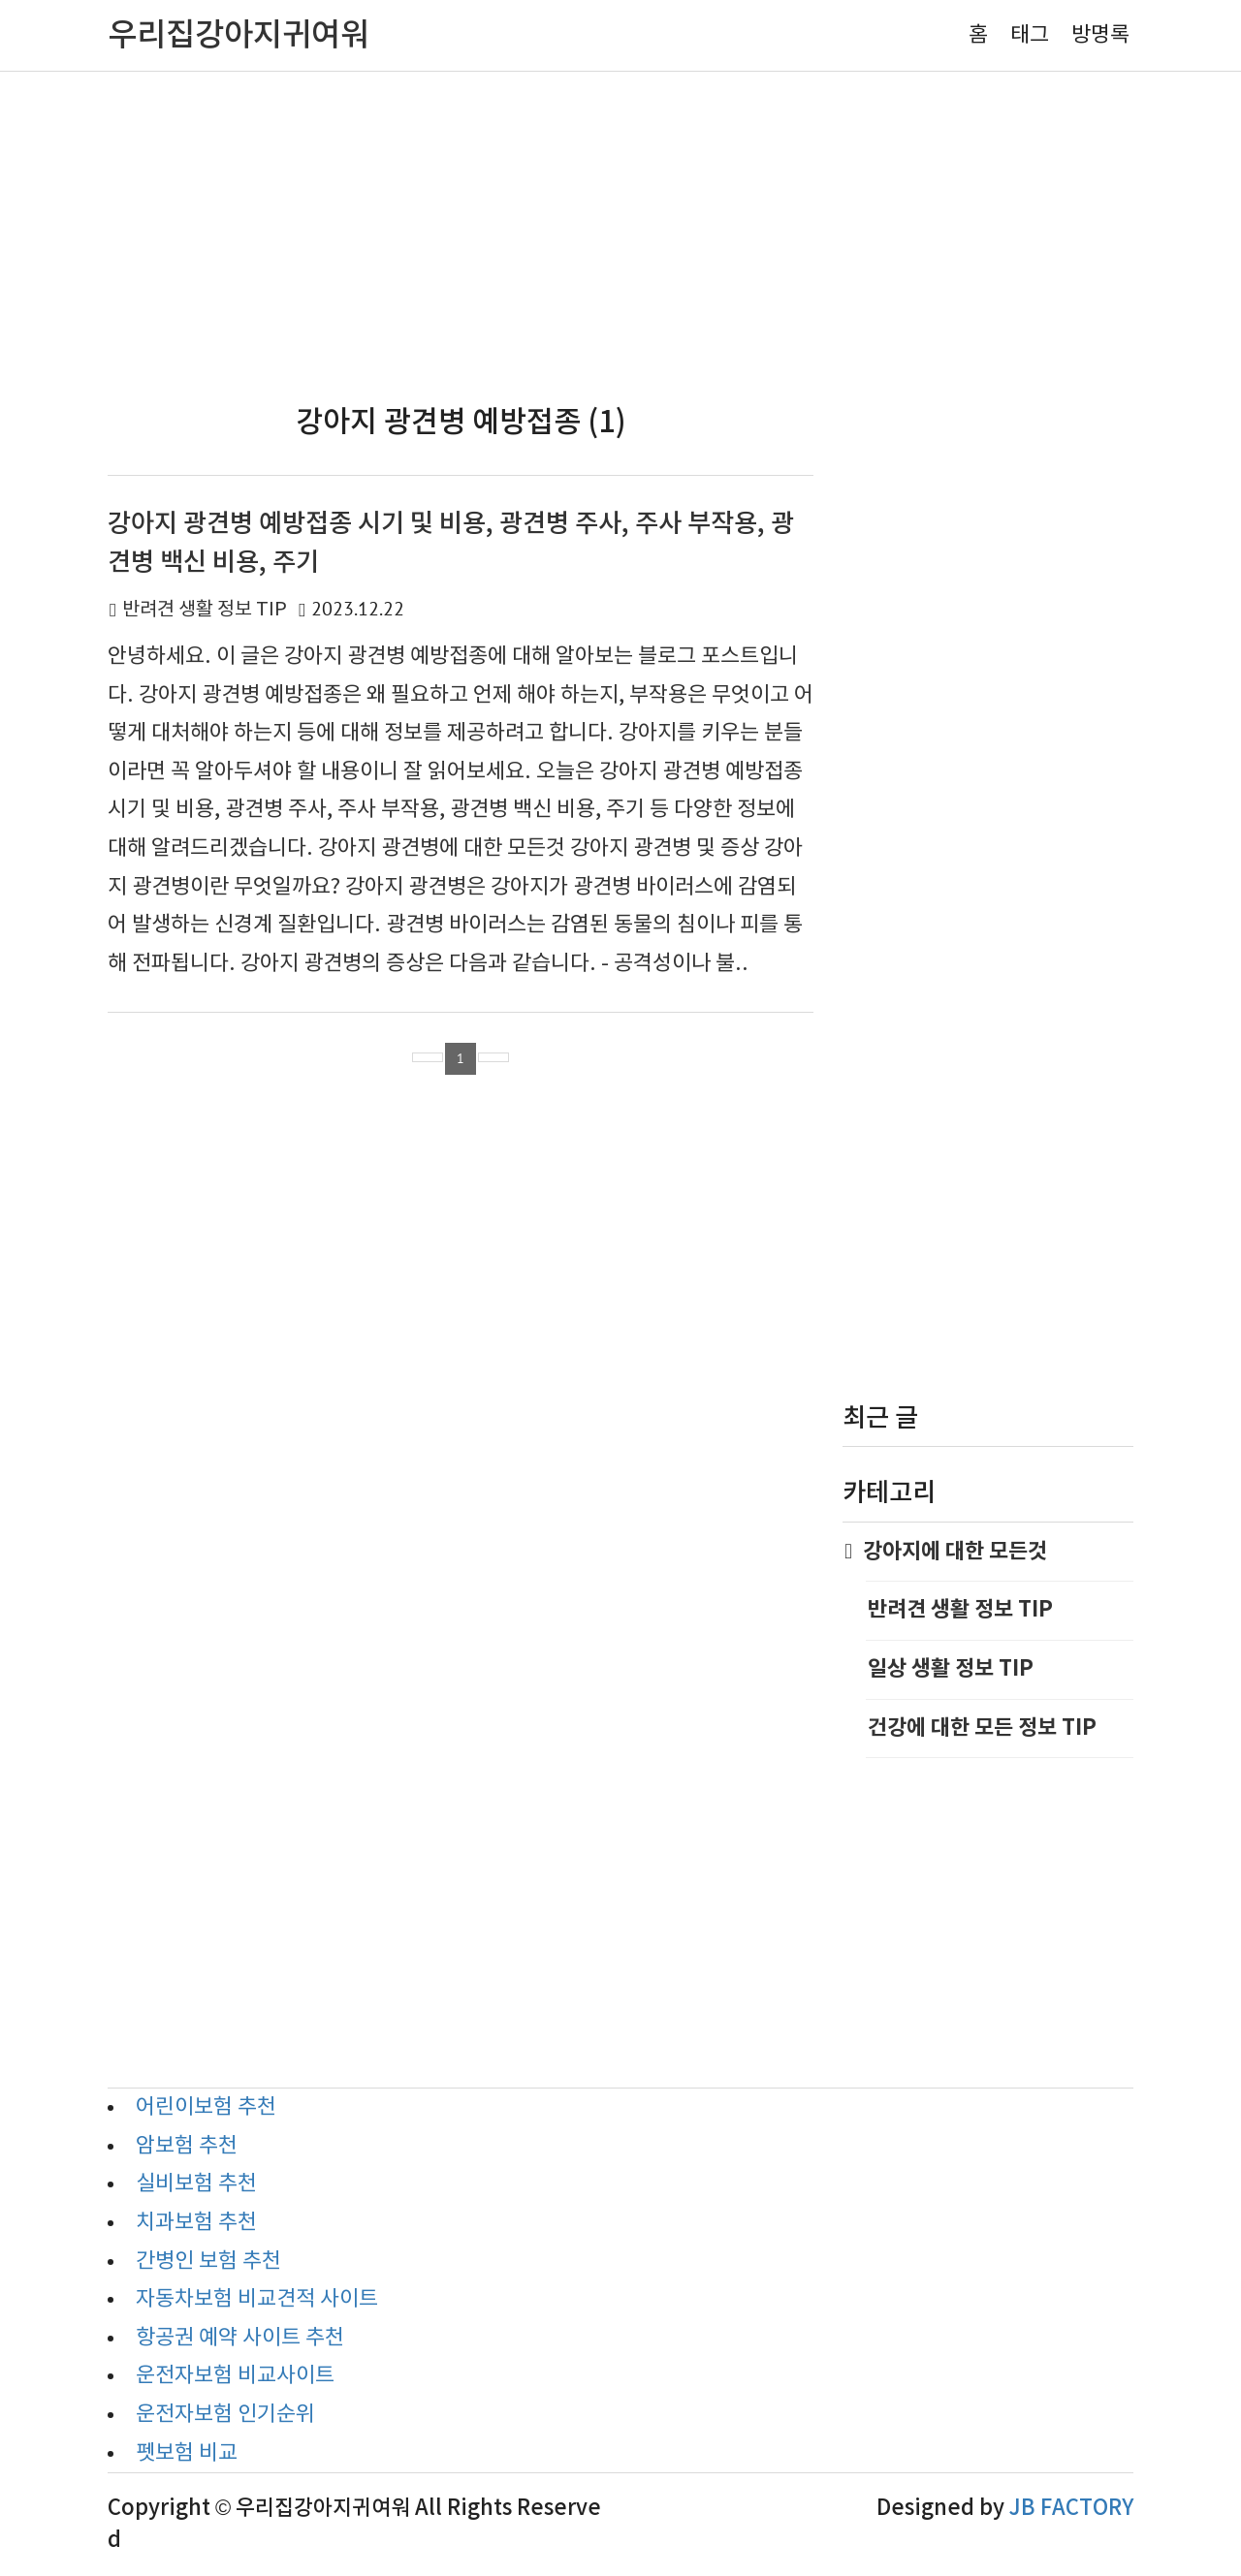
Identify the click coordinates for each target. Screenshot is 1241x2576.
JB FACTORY (1071, 2508)
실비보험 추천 (196, 2184)
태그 (1029, 35)
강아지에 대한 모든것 (956, 1551)
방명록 (1100, 35)
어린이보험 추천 (206, 2107)
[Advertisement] (620, 236)
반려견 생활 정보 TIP (204, 610)
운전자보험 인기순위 (225, 2415)
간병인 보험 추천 (208, 2261)
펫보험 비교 (187, 2453)
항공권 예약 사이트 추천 (240, 2338)
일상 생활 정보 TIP (951, 1668)
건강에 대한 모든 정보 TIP (982, 1728)
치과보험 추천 (196, 2223)
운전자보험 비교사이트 (235, 2376)
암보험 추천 (187, 2146)
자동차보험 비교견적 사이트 (257, 2299)
